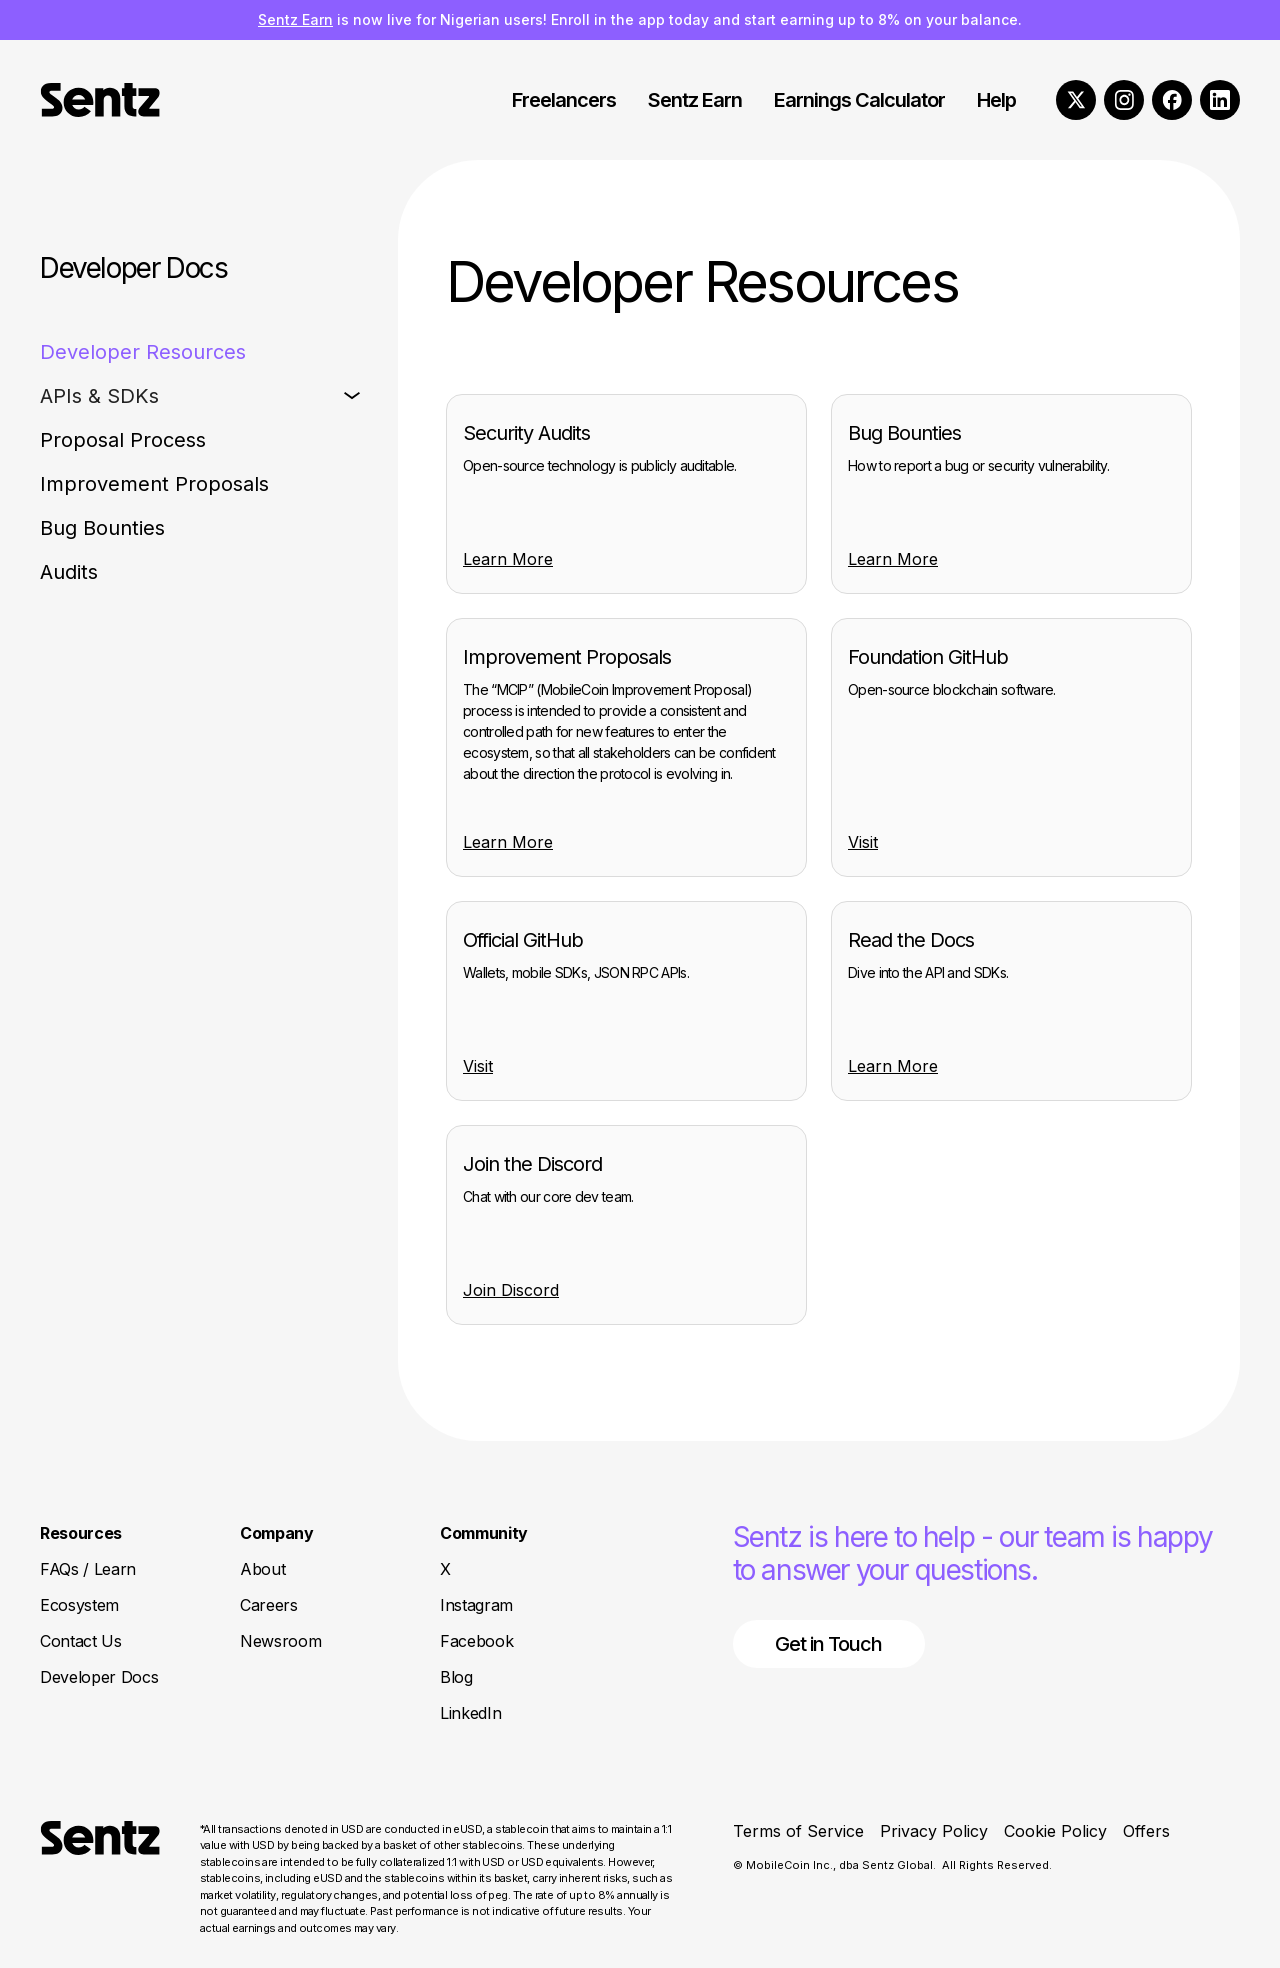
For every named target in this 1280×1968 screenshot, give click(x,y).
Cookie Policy (1055, 1831)
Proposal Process (123, 440)
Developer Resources (143, 352)
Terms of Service (798, 1831)
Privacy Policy (934, 1831)
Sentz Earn (295, 19)
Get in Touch (828, 1644)
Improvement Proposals (154, 484)
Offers (1146, 1831)
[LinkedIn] (1220, 100)
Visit (863, 842)
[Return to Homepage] (100, 1879)
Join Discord (511, 1290)
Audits (69, 572)
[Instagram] (1124, 100)
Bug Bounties (102, 528)
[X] (1076, 100)
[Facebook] (1172, 100)
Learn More (508, 559)
